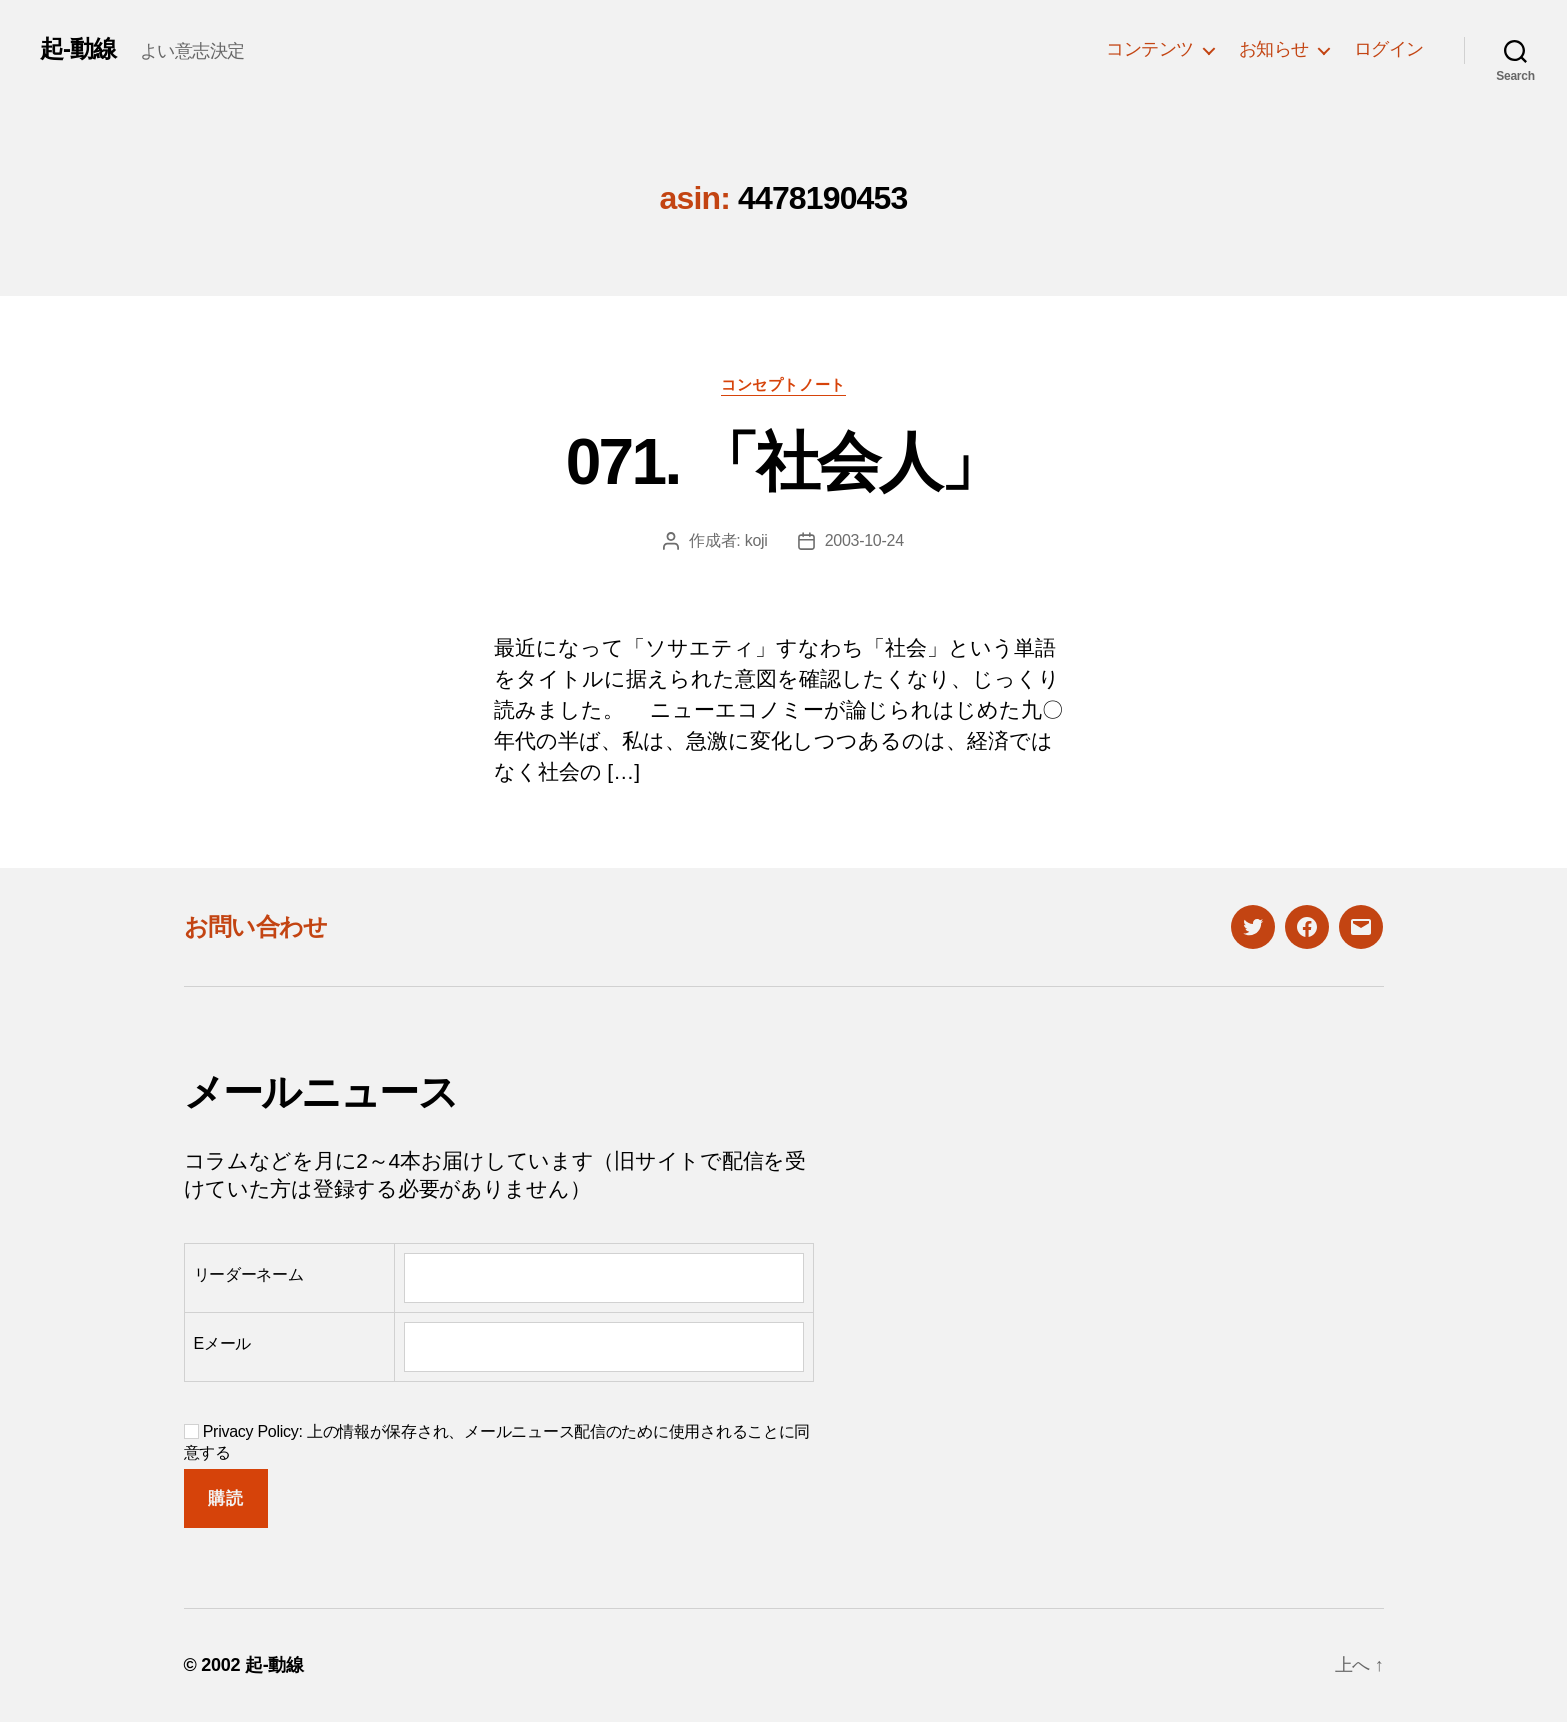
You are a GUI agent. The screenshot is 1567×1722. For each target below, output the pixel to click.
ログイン (1389, 49)
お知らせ (1274, 49)
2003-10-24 (864, 540)
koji (756, 540)
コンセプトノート (783, 384)
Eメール (223, 1343)
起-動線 (78, 49)
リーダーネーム (249, 1274)
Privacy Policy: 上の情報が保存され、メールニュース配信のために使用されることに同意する (497, 1442)
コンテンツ (1150, 49)
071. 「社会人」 (784, 462)
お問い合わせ (256, 926)
